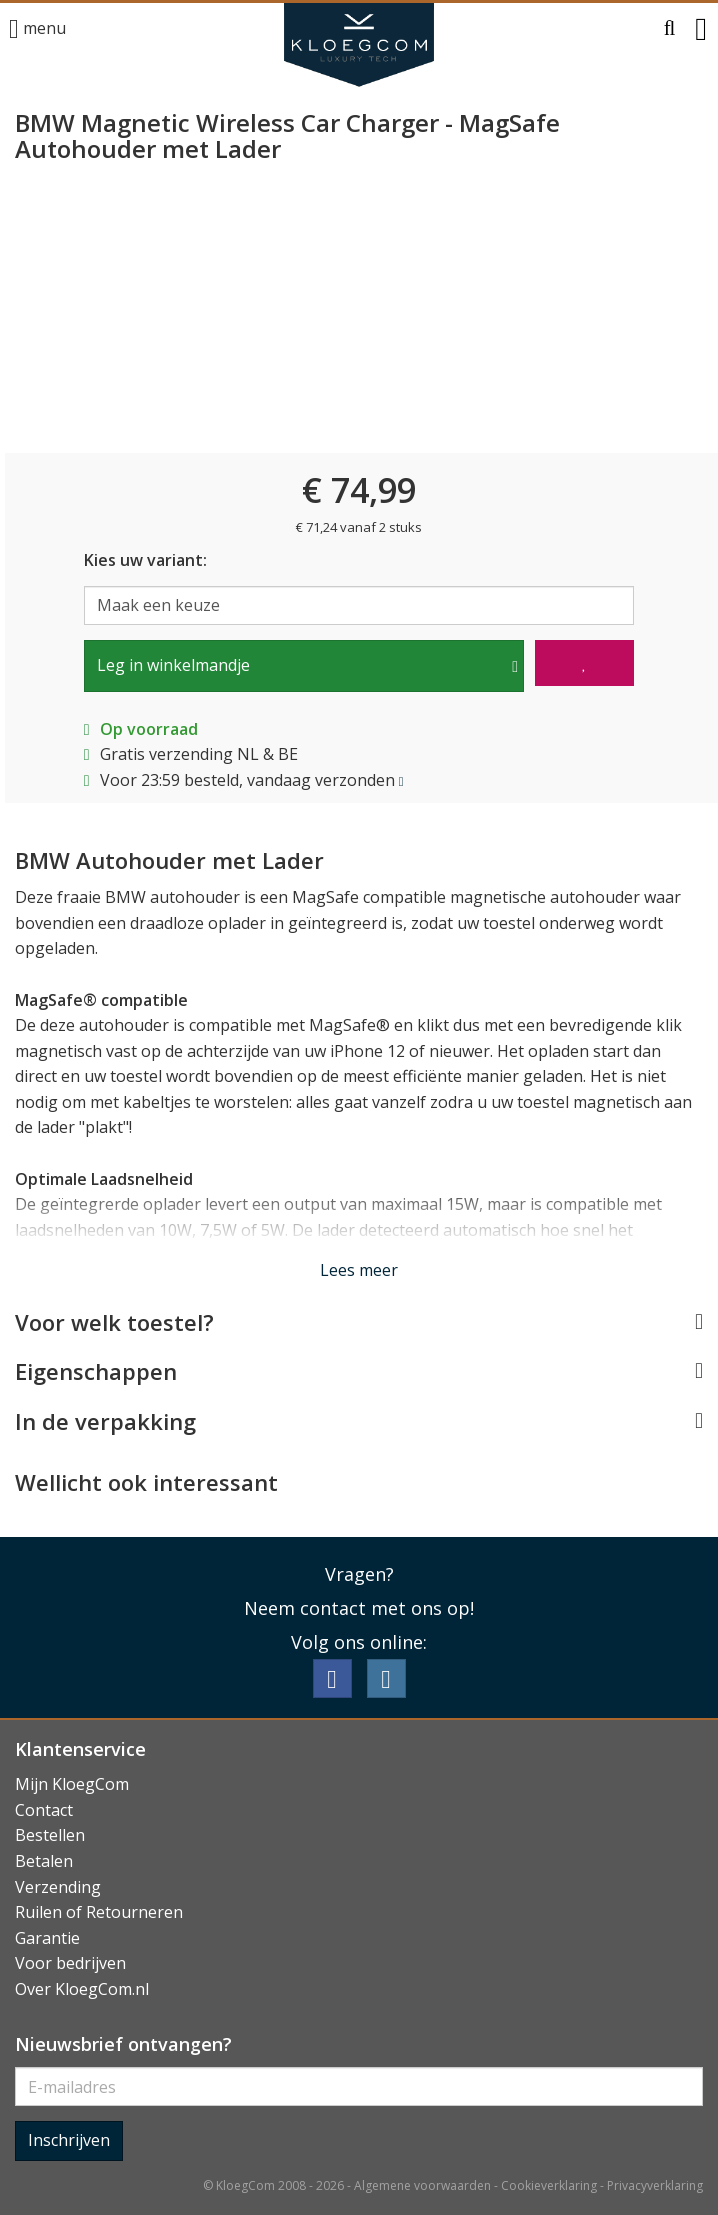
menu (37, 29)
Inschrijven (69, 2140)
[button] (670, 29)
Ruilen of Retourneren (99, 1912)
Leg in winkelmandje (173, 665)
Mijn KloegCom (72, 1784)
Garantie (47, 1938)
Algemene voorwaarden (422, 2185)
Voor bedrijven (70, 1963)
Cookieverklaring (549, 2185)
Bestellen (50, 1835)
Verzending (58, 1887)
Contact (44, 1810)
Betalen (44, 1861)
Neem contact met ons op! (359, 1608)
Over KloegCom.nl (82, 1989)
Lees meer (359, 1270)
